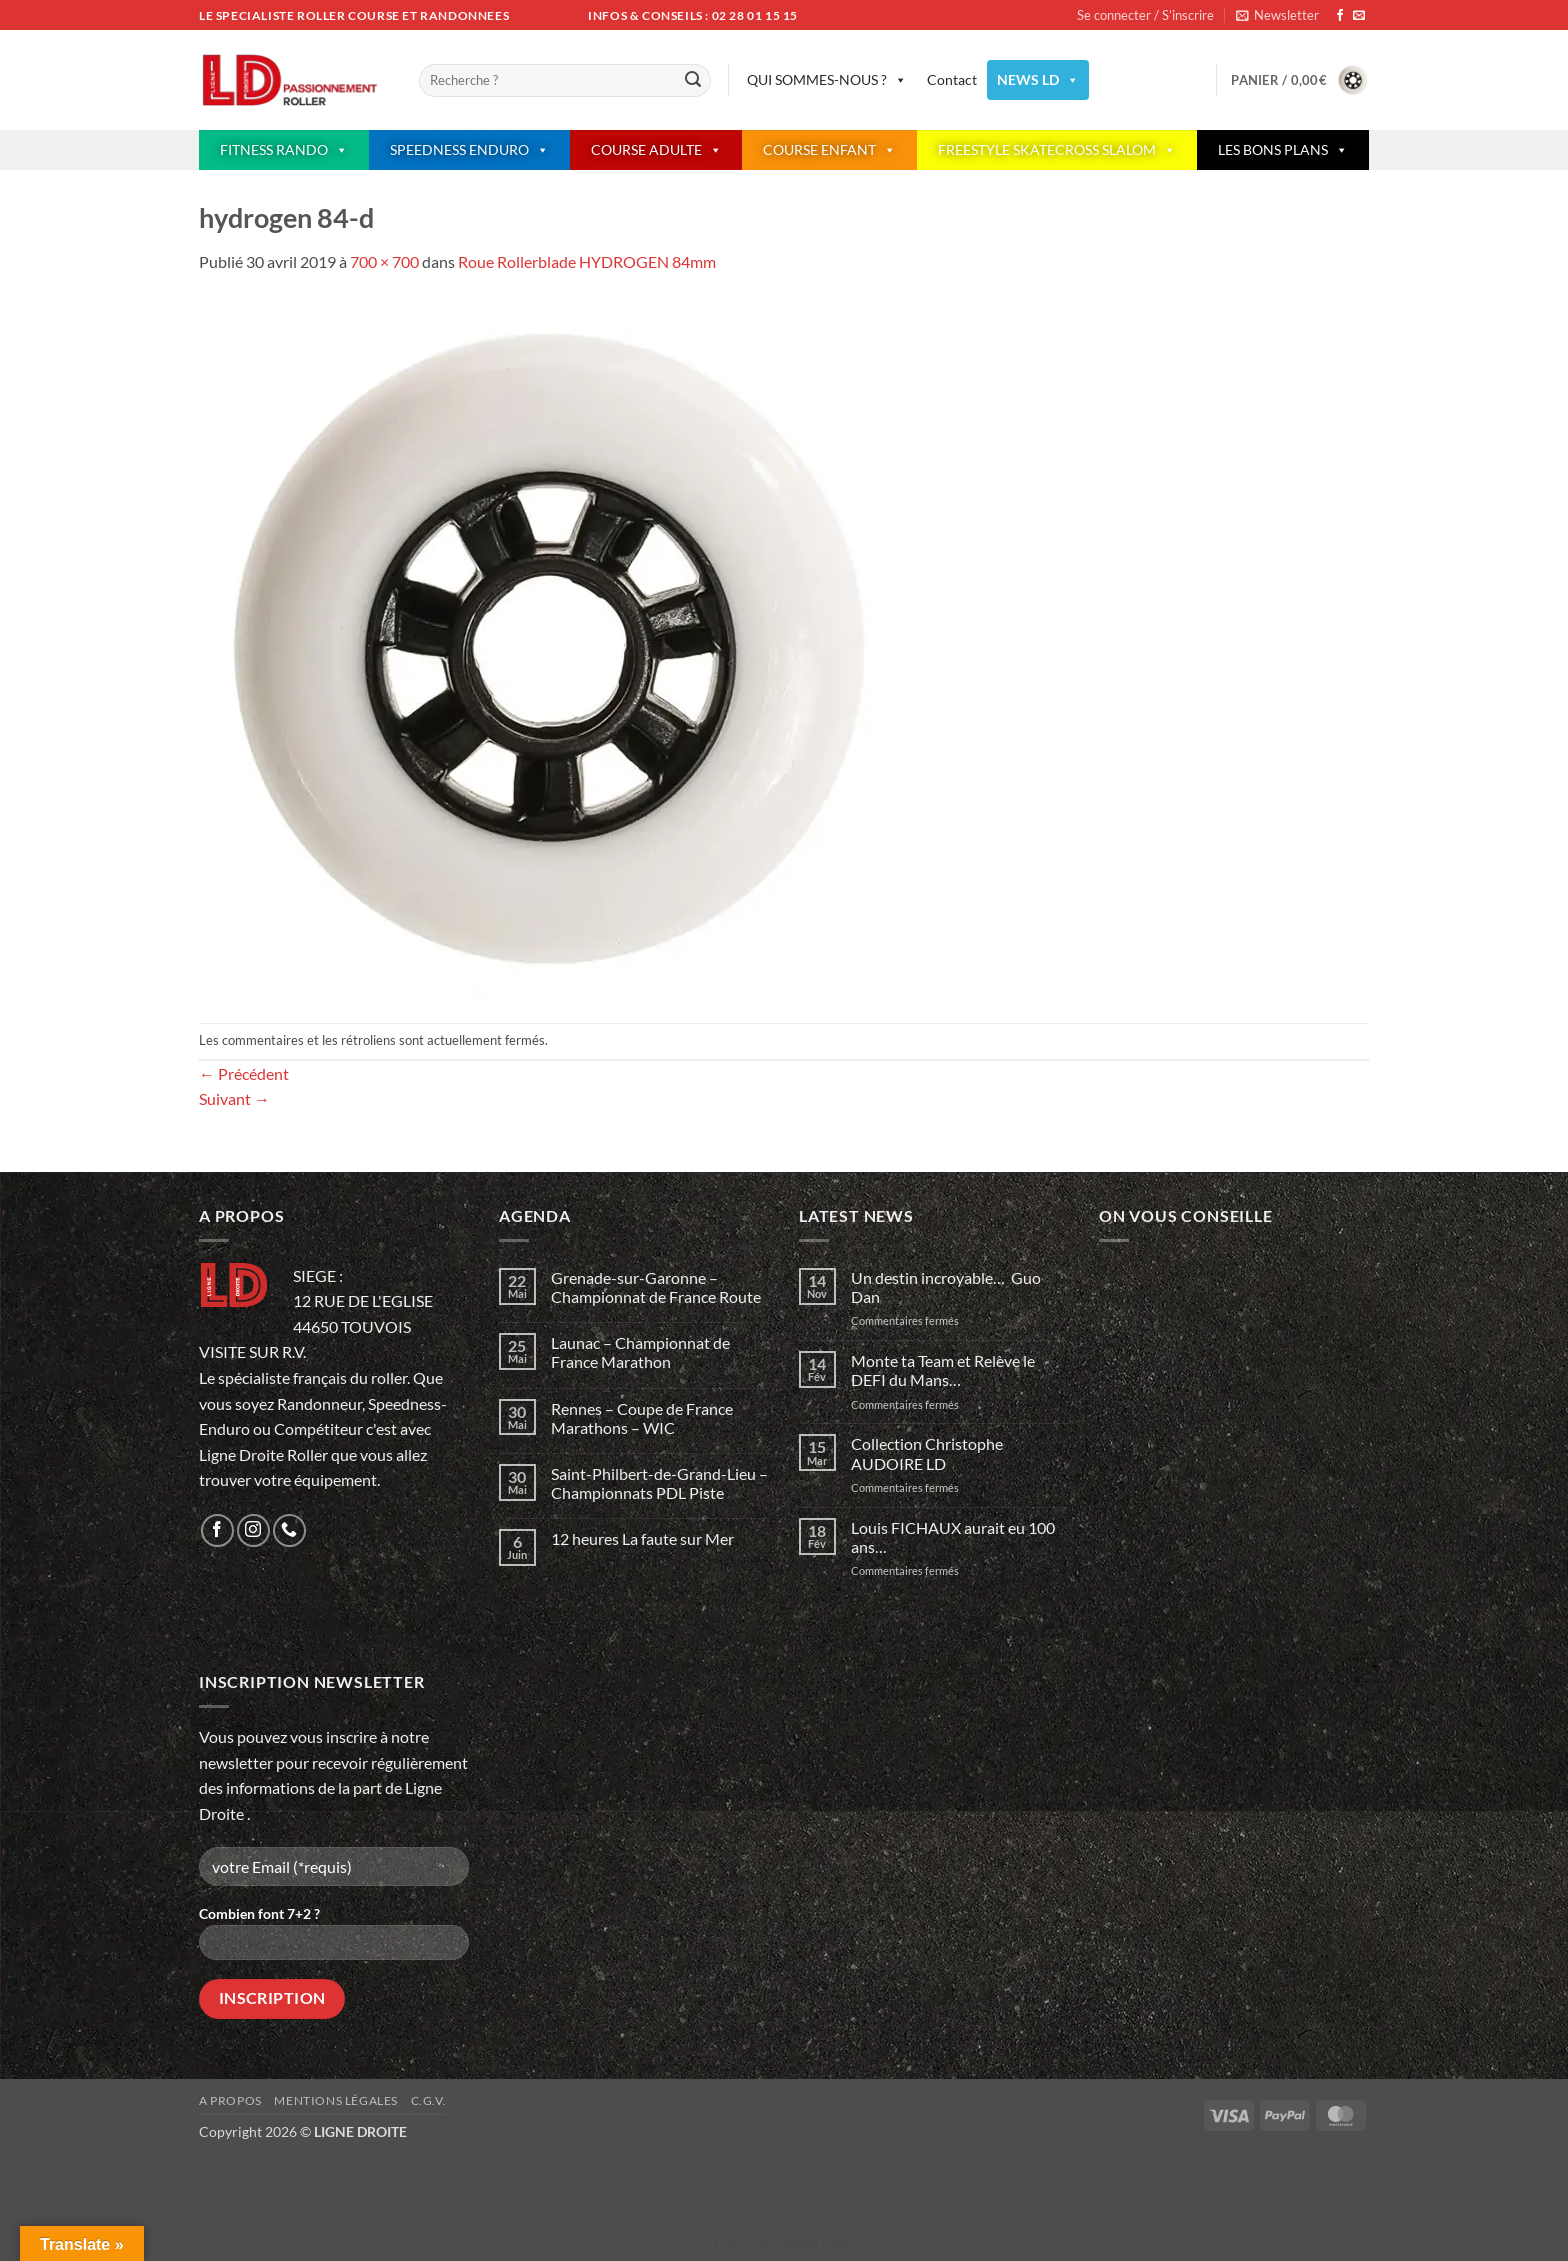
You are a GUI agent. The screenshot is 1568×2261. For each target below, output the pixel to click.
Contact (952, 79)
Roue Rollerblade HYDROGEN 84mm (587, 261)
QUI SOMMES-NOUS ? (827, 80)
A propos (230, 2100)
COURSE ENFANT (829, 150)
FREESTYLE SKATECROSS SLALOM (1057, 150)
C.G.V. (429, 2100)
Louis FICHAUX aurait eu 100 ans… (953, 1537)
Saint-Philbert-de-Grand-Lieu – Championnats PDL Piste (659, 1483)
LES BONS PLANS (1283, 150)
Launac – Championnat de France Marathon (640, 1352)
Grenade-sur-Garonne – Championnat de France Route (656, 1287)
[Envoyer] (693, 81)
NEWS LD (1038, 80)
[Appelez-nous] (289, 1530)
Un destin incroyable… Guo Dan (946, 1287)
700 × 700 (384, 261)
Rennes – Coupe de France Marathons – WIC (642, 1418)
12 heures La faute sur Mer (642, 1538)
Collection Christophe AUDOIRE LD (927, 1453)
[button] (1277, 15)
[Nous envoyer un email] (1359, 16)
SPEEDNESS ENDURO (469, 150)
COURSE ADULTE (656, 150)
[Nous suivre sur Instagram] (253, 1530)
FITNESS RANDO (284, 150)
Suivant (234, 1098)
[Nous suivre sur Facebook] (1340, 16)
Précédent (244, 1073)
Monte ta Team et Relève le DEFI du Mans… (943, 1370)
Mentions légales (336, 2100)
